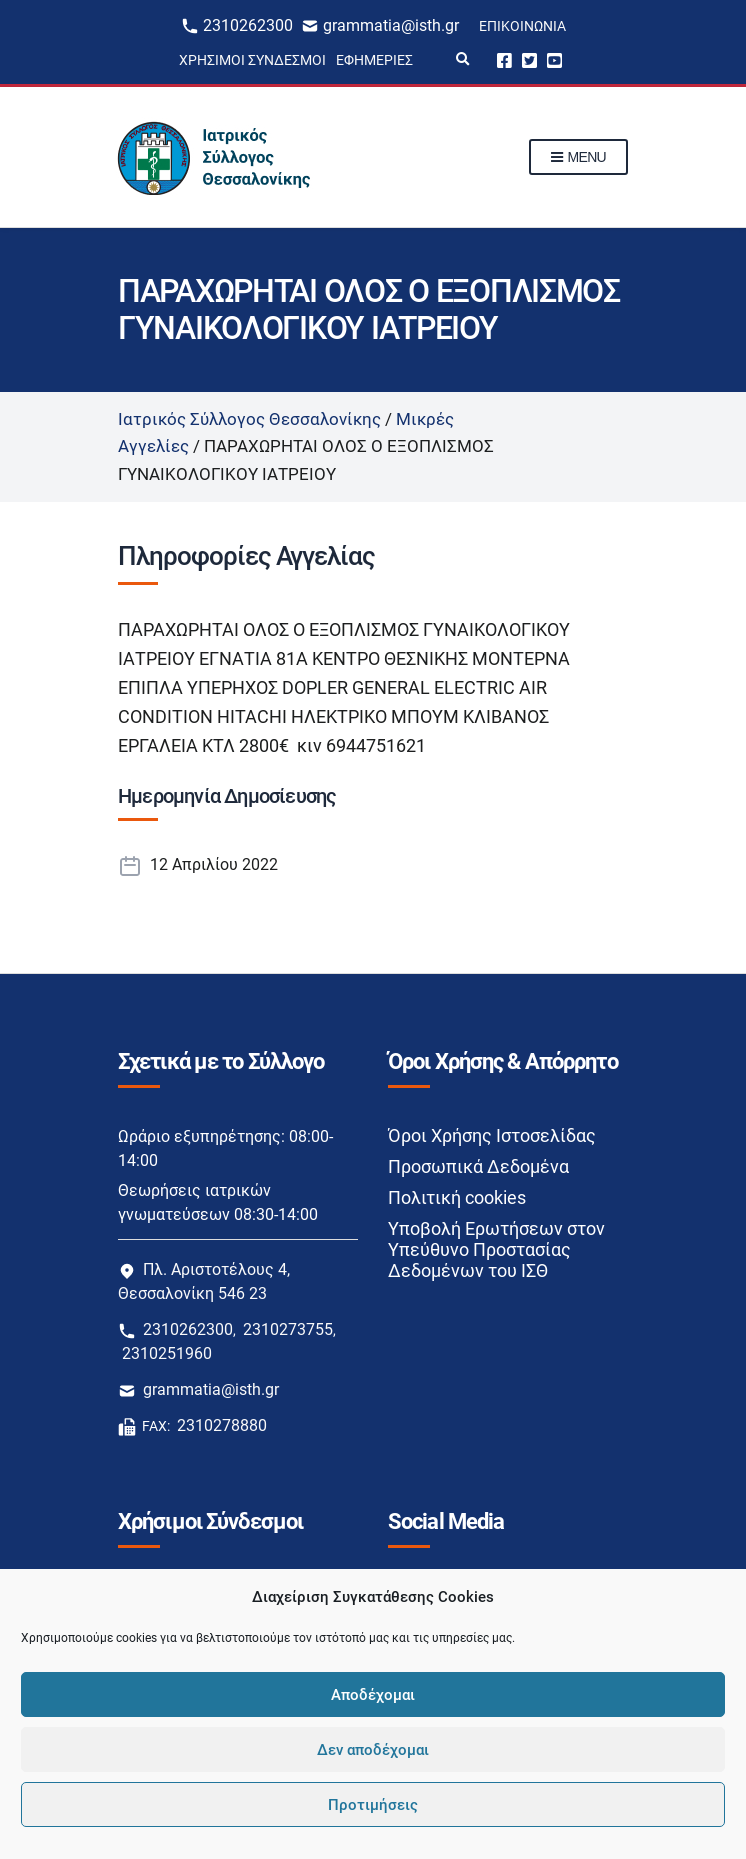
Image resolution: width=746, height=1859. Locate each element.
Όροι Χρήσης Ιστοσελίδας (492, 1135)
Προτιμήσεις (373, 1805)
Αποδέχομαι (373, 1695)
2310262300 (248, 25)
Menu (578, 158)
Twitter (529, 59)
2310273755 (288, 1329)
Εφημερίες (374, 60)
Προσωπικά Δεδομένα (478, 1166)
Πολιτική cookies (457, 1197)
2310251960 (167, 1353)
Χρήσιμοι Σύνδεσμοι (252, 60)
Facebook (504, 59)
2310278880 (222, 1425)
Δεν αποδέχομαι (373, 1750)
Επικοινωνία (522, 26)
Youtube (554, 59)
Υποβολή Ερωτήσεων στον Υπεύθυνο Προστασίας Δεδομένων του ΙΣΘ (496, 1249)
